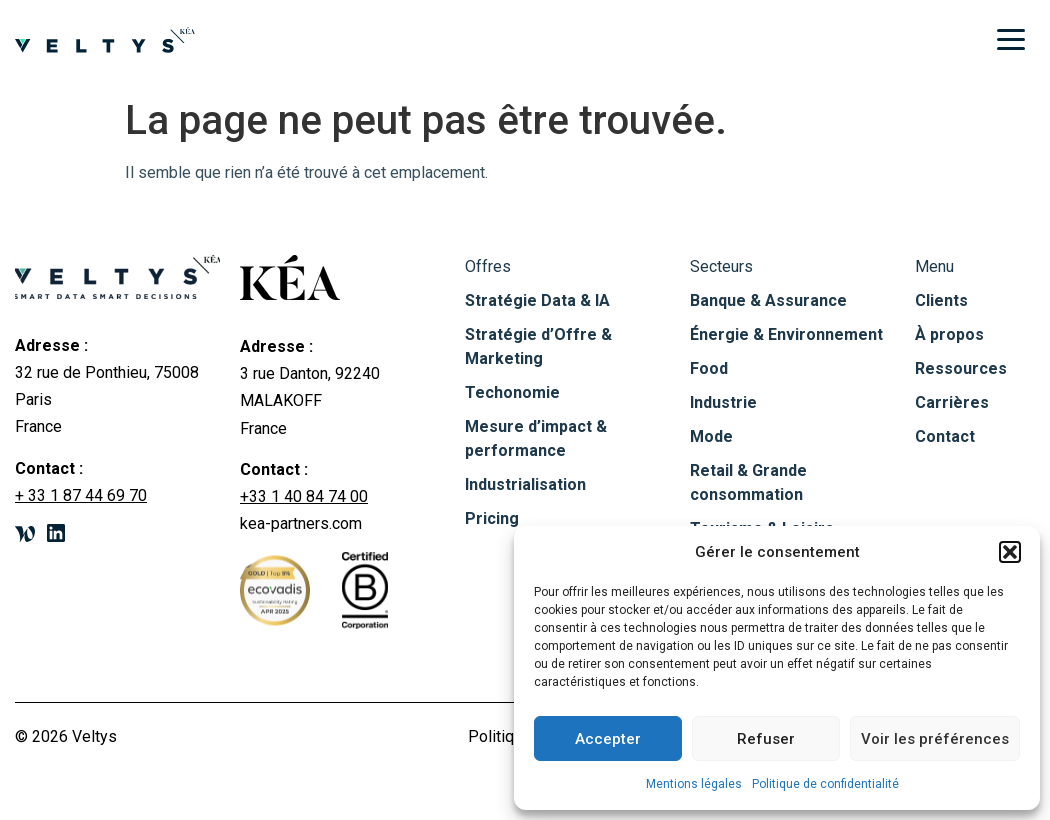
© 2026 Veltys (66, 736)
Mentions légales (694, 784)
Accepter (608, 739)
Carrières (952, 402)
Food (709, 368)
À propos (949, 334)
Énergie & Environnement (786, 334)
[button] (1010, 552)
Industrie (723, 402)
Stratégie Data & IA (537, 300)
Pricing (492, 518)
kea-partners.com (301, 523)
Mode (711, 436)
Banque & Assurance (768, 300)
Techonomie (512, 392)
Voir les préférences (935, 739)
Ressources (961, 368)
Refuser (766, 739)
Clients (941, 300)
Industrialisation (525, 484)
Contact (945, 436)
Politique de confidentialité (825, 784)
